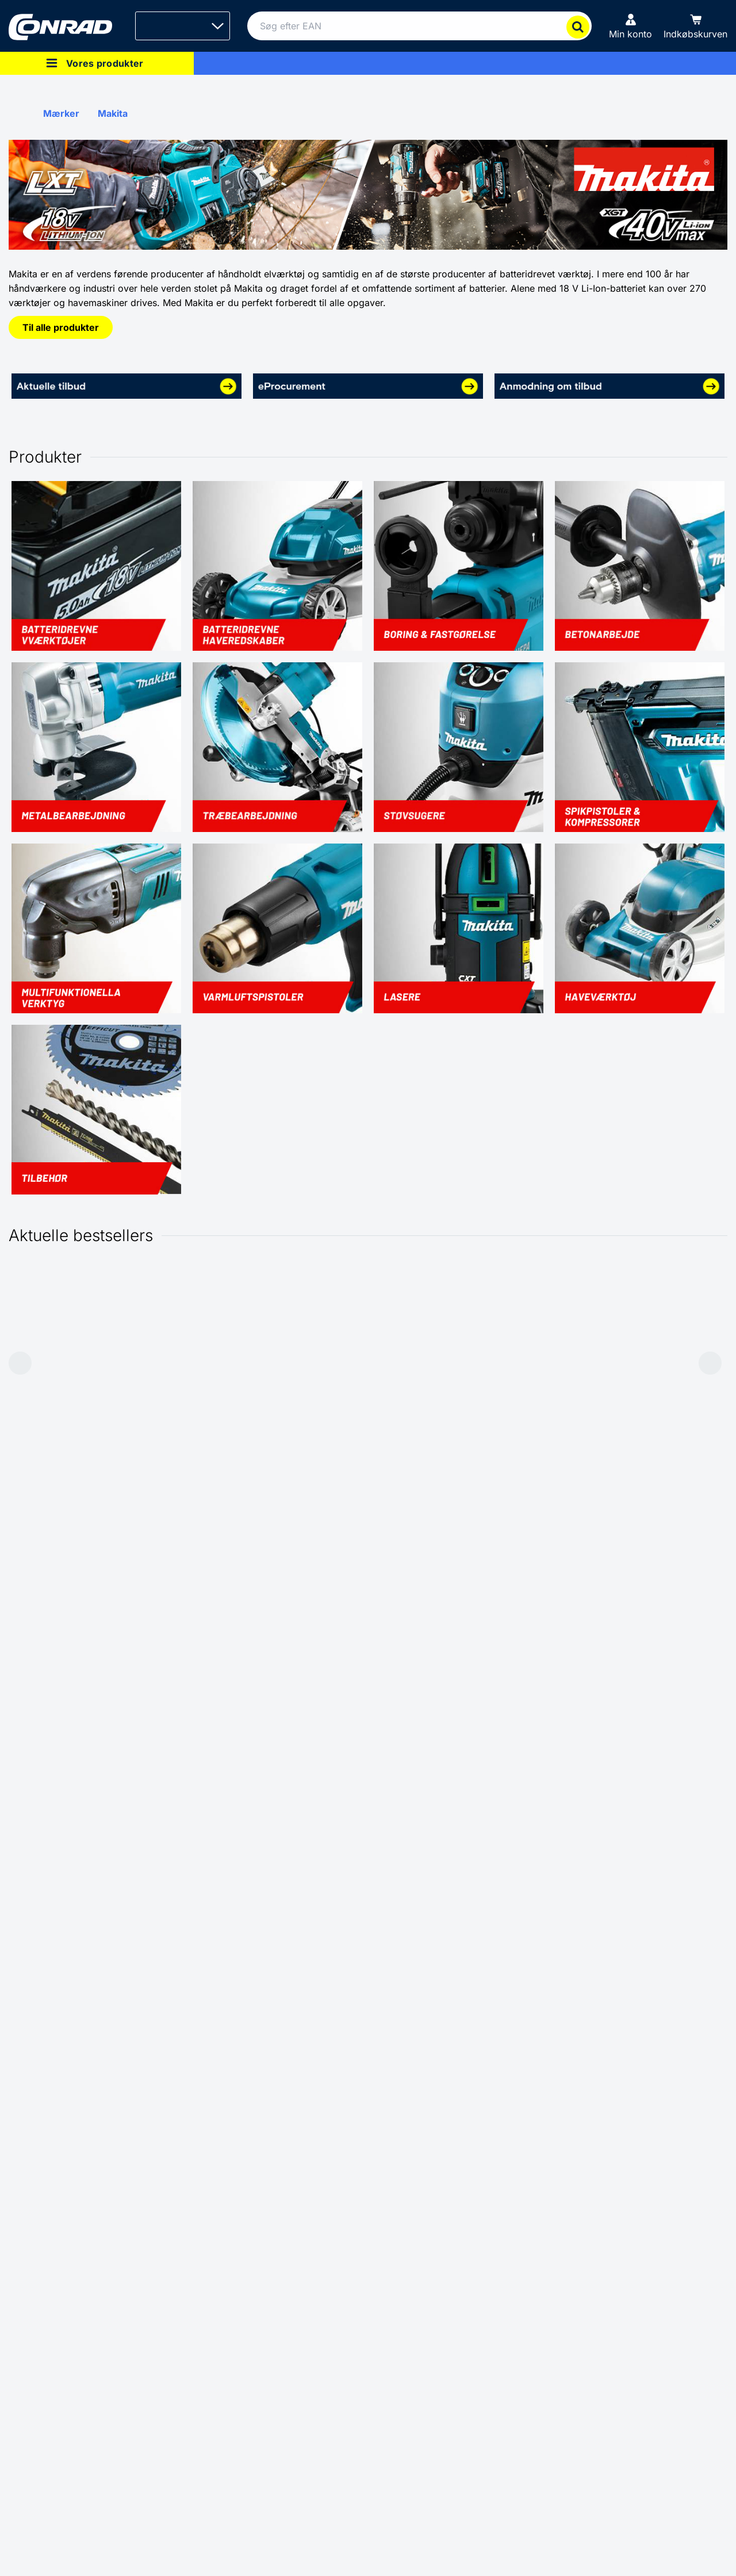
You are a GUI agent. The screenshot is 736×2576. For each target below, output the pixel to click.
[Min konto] (630, 26)
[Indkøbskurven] (695, 26)
